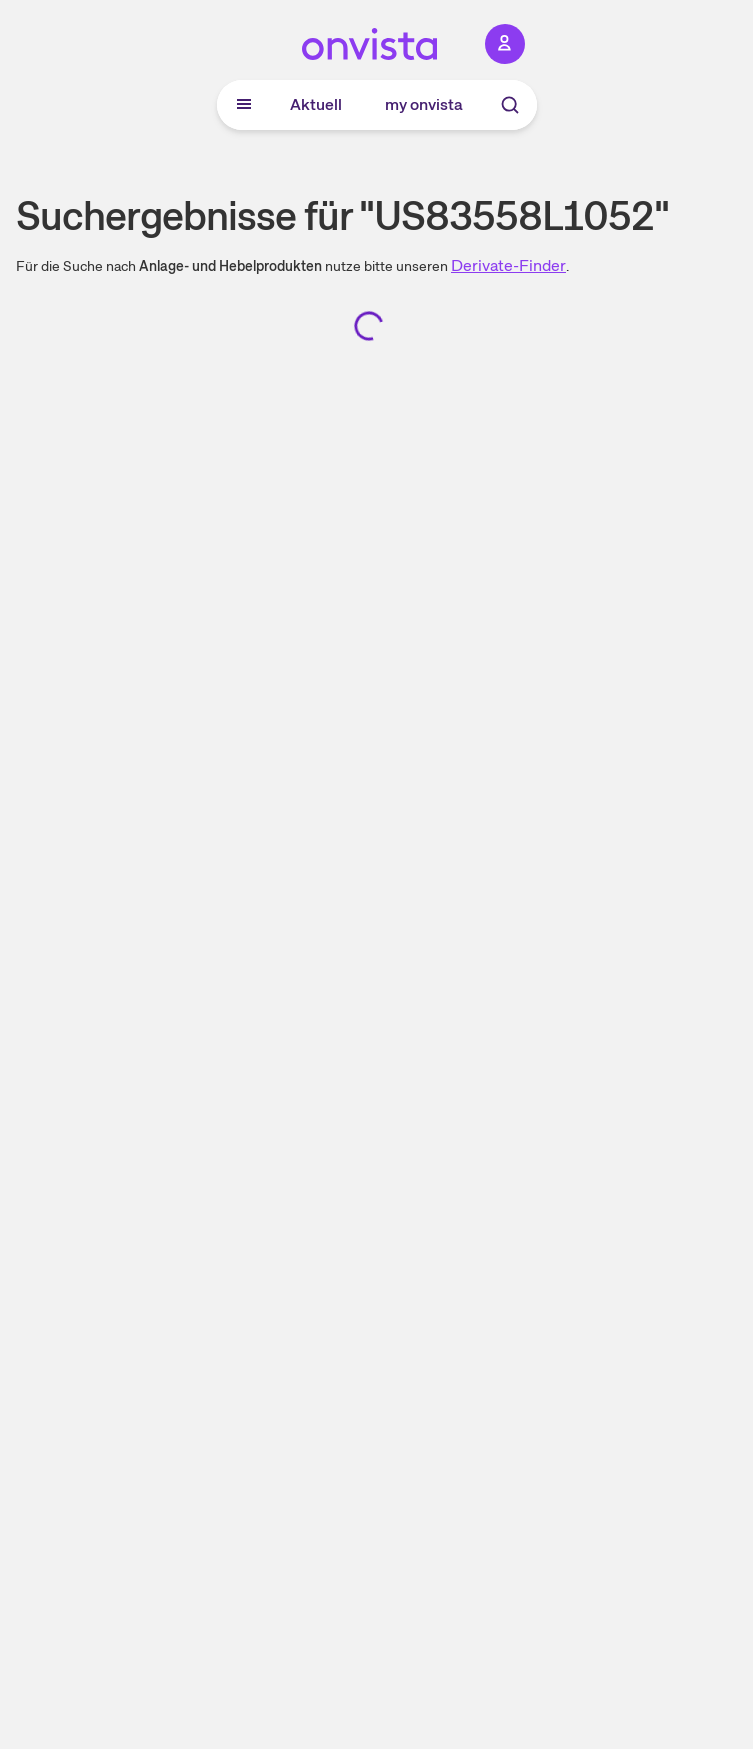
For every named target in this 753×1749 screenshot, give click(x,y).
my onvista (424, 104)
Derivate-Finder (508, 265)
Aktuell (316, 104)
